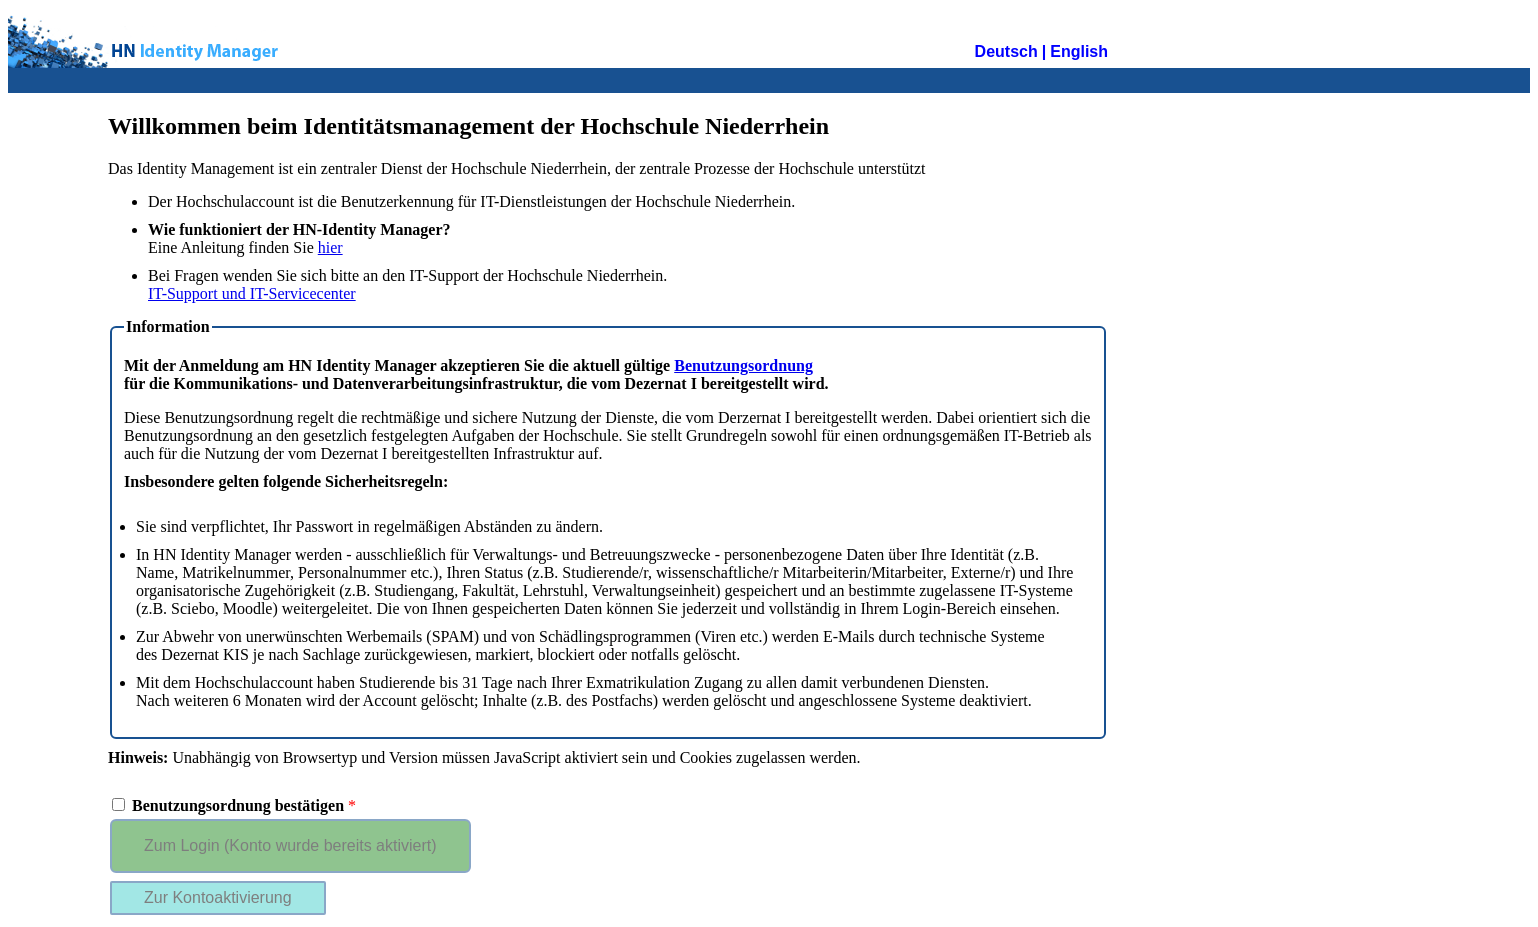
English (1079, 51)
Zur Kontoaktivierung (218, 897)
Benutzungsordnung (743, 365)
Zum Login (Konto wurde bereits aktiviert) (290, 845)
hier (330, 247)
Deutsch (1006, 51)
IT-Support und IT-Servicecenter (252, 293)
